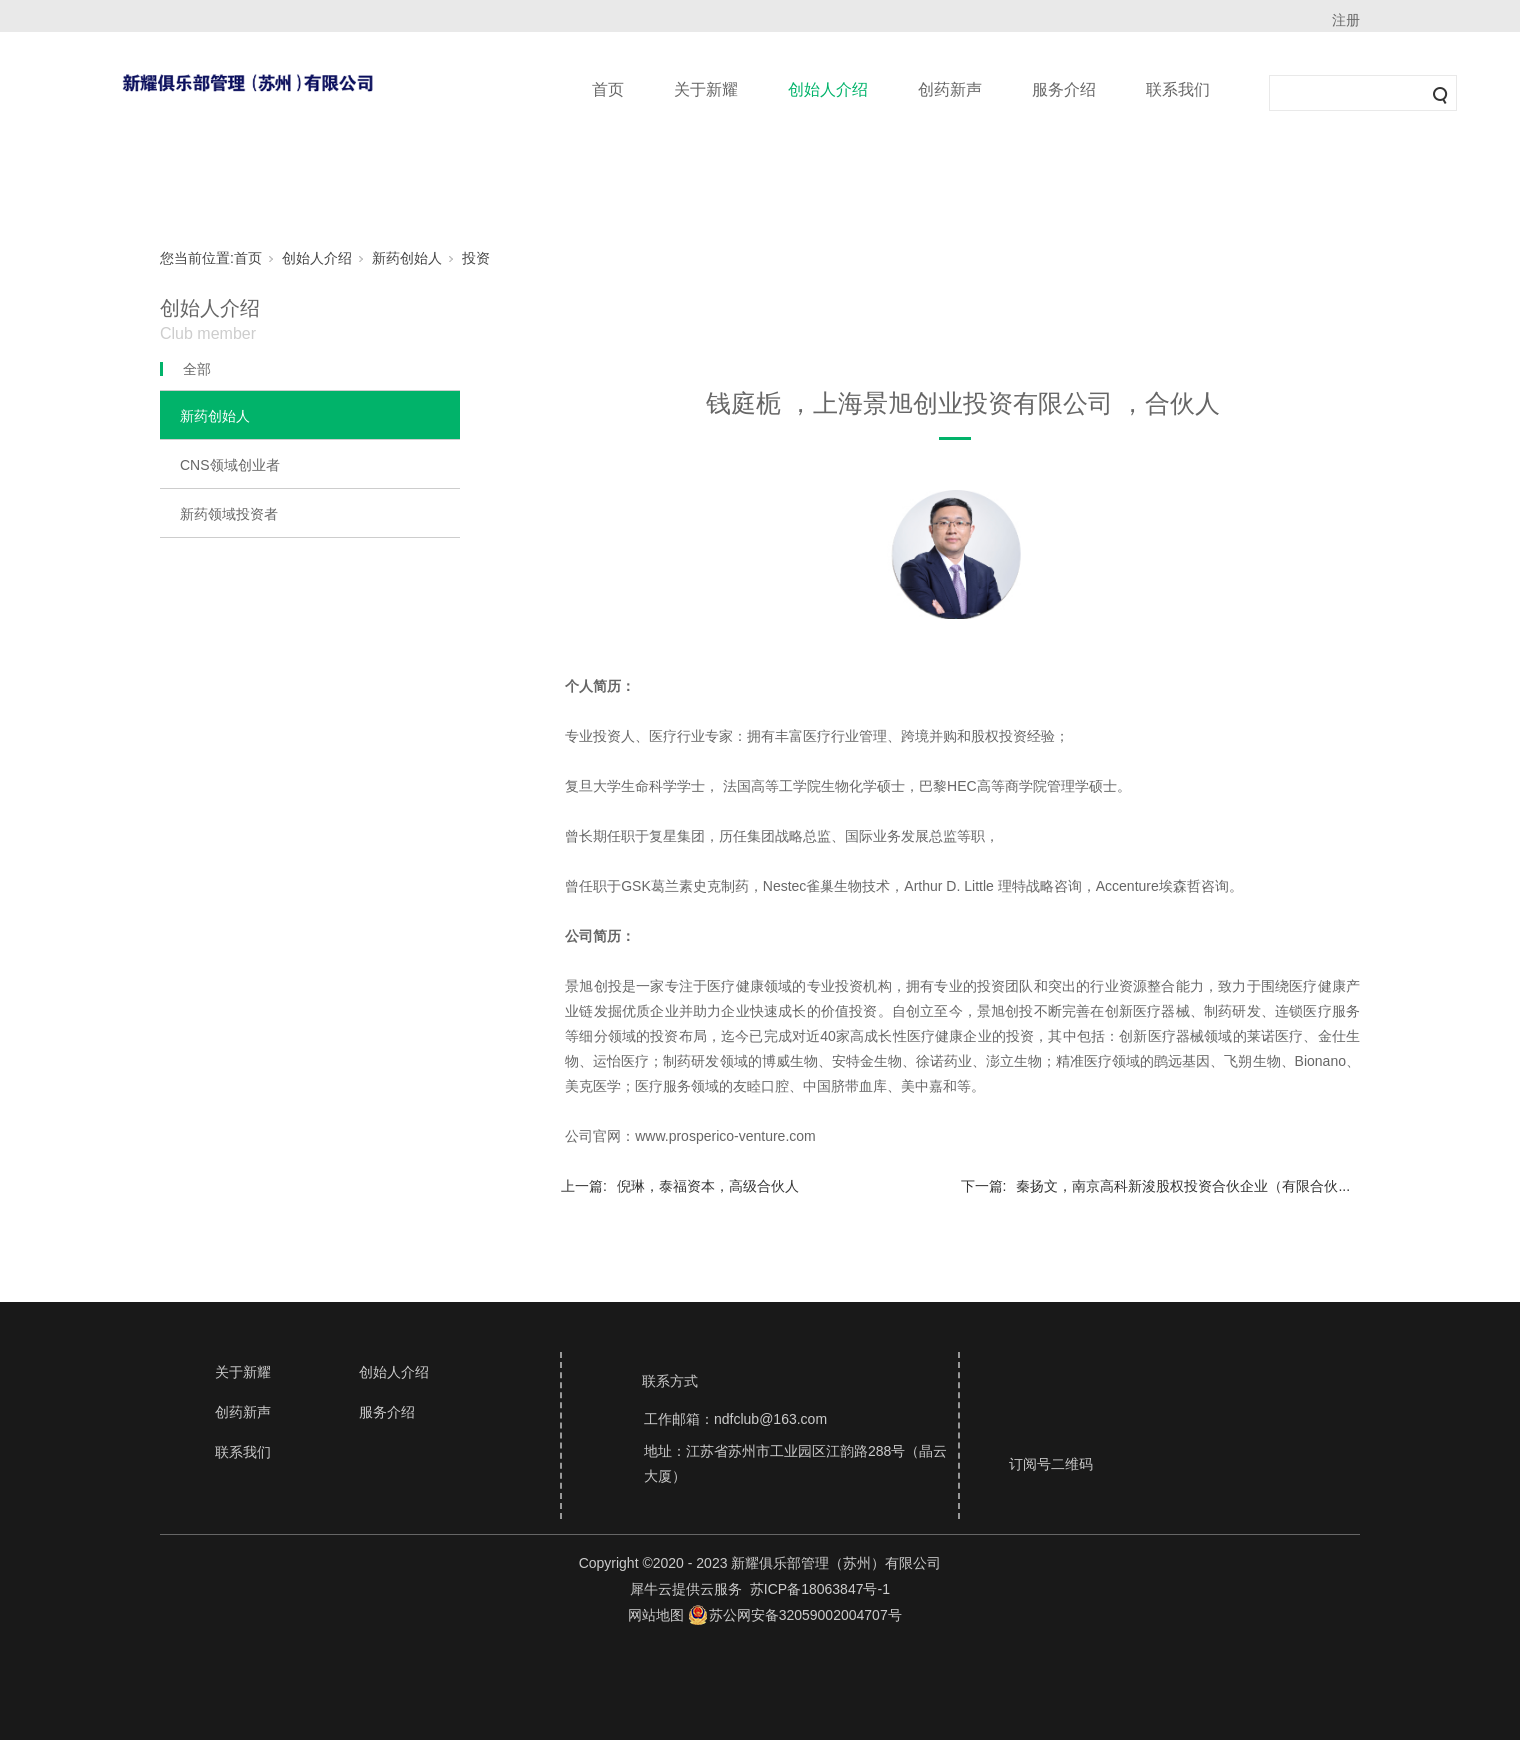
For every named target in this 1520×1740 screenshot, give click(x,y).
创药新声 (950, 89)
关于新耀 (706, 89)
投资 (476, 258)
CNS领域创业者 (230, 465)
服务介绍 (1064, 89)
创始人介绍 (828, 89)
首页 (608, 89)
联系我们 (1178, 89)
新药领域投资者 (229, 514)
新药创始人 (407, 258)
